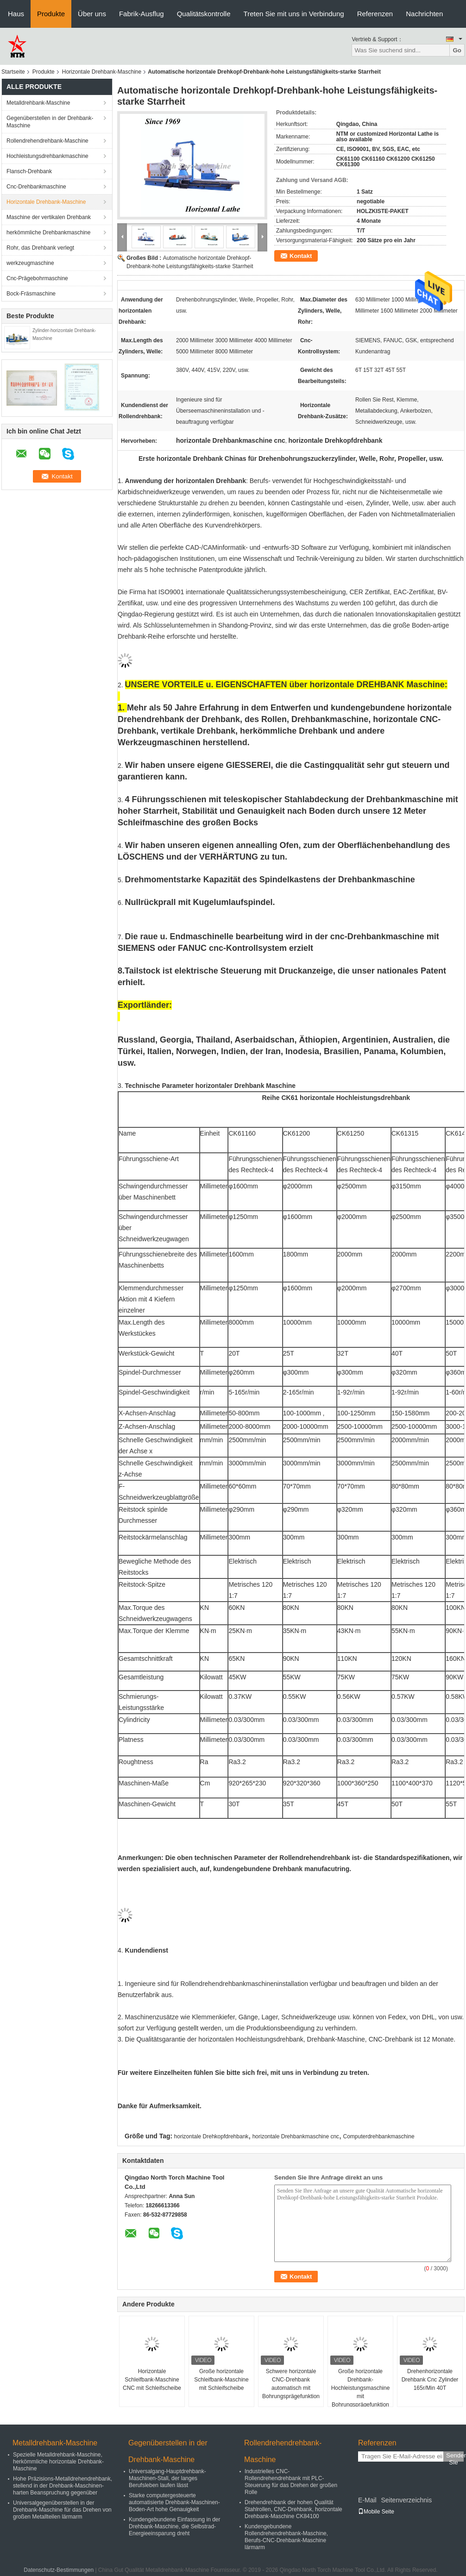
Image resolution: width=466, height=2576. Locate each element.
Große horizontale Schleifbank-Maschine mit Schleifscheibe (221, 2379)
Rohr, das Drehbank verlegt (40, 248)
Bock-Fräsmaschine (31, 293)
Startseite (13, 72)
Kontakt (301, 255)
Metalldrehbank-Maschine (38, 103)
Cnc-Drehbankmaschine (36, 186)
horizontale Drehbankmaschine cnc (295, 2136)
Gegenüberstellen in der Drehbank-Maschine (49, 122)
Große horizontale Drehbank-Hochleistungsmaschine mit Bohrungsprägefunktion (360, 2388)
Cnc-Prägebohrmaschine (37, 278)
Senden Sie (455, 2457)
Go (457, 50)
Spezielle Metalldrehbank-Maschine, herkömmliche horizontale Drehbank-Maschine (58, 2461)
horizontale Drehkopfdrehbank (211, 2136)
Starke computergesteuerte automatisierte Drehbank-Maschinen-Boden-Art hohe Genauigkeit (174, 2502)
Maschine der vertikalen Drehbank (48, 217)
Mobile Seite (376, 2511)
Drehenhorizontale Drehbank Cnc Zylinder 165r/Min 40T (430, 2379)
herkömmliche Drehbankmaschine (48, 232)
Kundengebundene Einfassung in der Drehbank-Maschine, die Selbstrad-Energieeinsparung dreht (174, 2526)
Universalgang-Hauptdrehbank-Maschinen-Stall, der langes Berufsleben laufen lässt (167, 2478)
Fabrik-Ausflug (141, 14)
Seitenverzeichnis (406, 2500)
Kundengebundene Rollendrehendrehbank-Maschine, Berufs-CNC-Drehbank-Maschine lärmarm (286, 2537)
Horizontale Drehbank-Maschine (101, 72)
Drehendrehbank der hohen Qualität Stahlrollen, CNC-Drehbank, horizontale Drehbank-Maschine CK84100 (293, 2509)
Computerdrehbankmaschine (378, 2136)
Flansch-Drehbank (29, 171)
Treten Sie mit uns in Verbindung (294, 14)
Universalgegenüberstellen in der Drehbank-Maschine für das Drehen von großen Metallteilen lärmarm (62, 2510)
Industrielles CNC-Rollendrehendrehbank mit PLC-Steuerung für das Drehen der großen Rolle (291, 2481)
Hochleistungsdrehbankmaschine (47, 156)
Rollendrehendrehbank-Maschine (47, 141)
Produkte (51, 14)
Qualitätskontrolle (204, 14)
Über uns (92, 14)
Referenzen (375, 14)
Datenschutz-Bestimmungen (59, 2570)
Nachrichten (424, 14)
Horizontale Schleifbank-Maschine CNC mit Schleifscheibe (152, 2379)
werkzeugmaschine (30, 263)
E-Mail (367, 2500)
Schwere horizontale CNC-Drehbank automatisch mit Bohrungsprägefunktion (291, 2384)
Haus (16, 14)
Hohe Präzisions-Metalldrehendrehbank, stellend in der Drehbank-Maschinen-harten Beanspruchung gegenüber (62, 2485)
